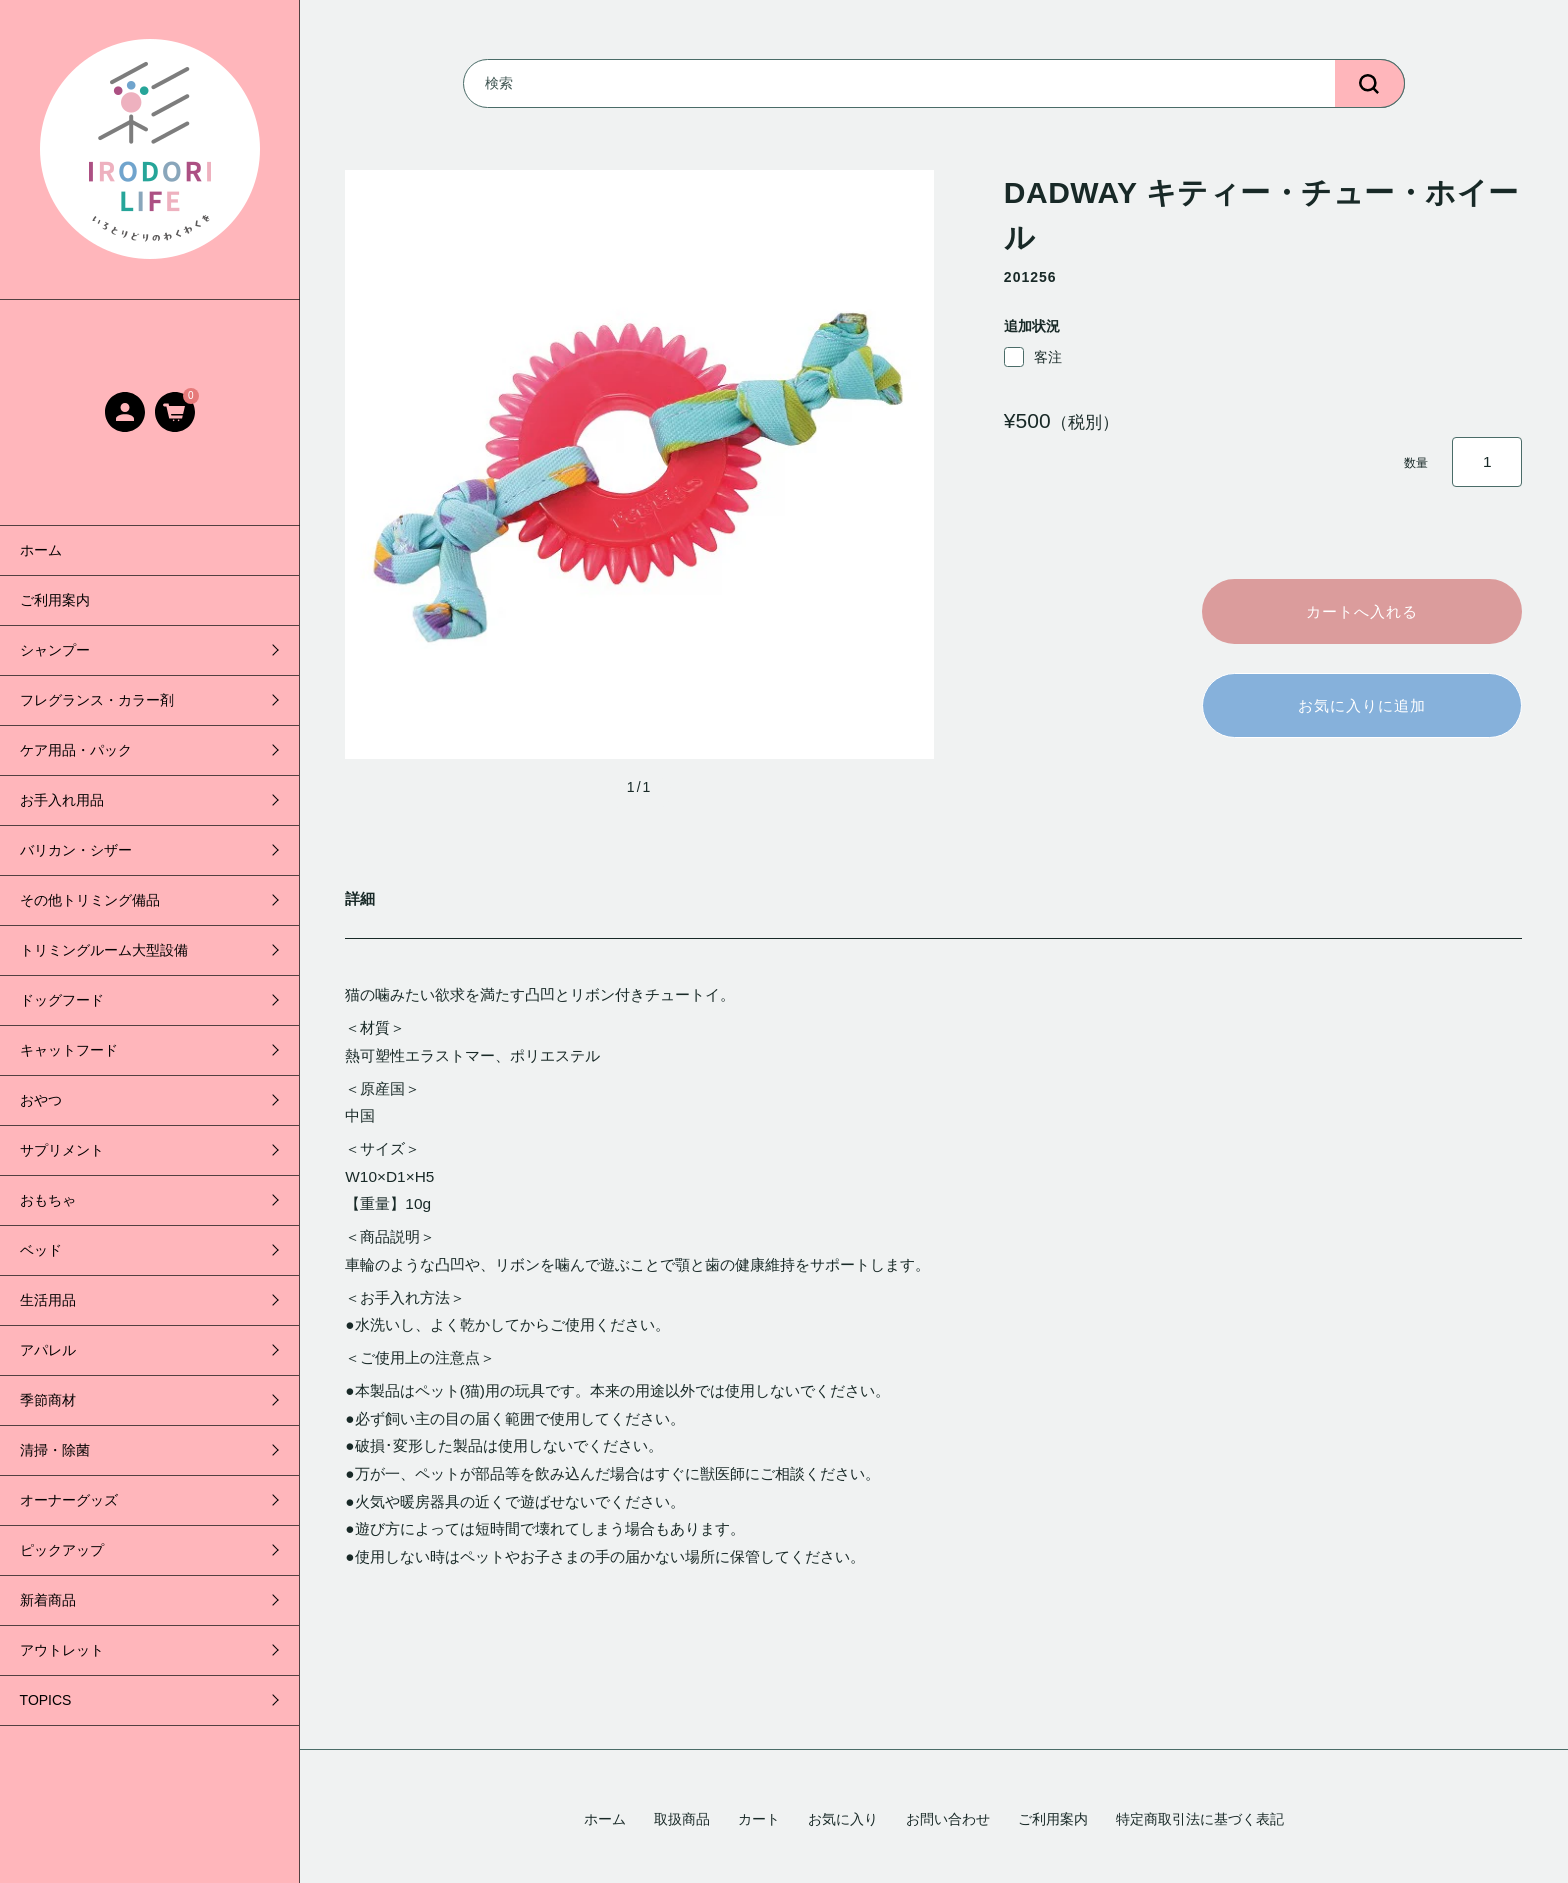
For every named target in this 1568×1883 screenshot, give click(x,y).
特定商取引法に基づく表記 (1200, 1819)
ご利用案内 (55, 600)
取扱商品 (682, 1819)
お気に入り (843, 1819)
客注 (1033, 357)
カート (759, 1819)
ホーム (41, 550)
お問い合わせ (948, 1819)
